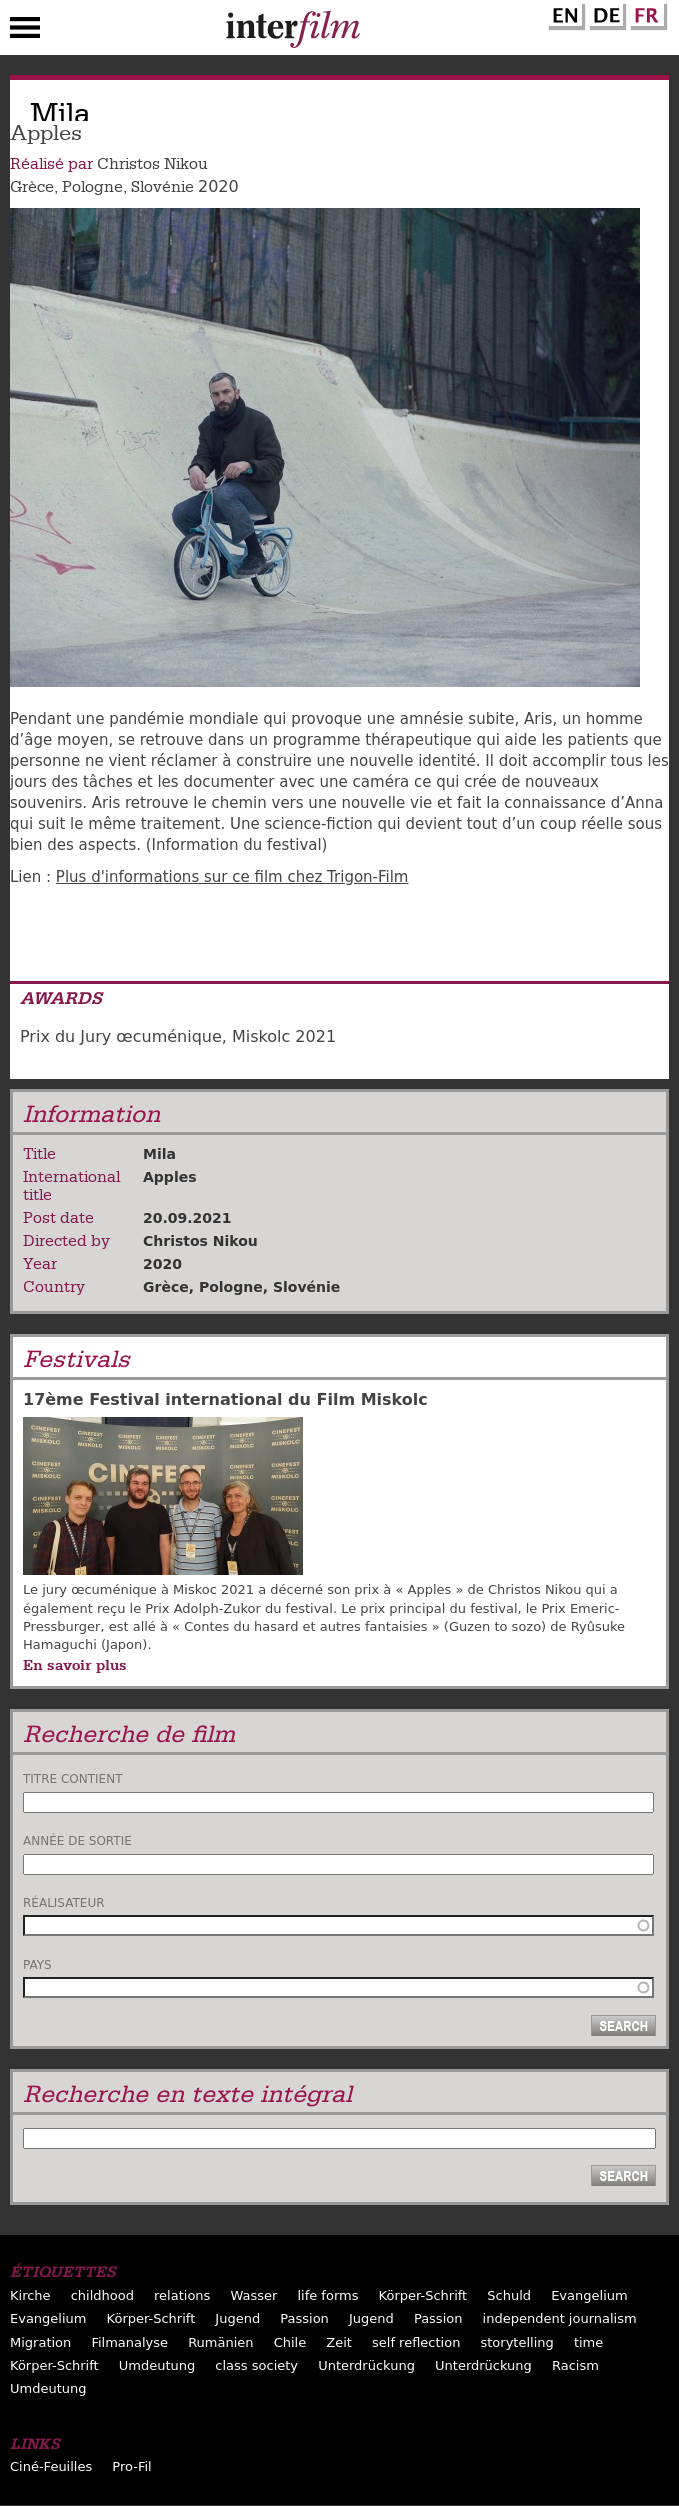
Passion (304, 2318)
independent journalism (560, 2318)
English (564, 13)
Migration (40, 2342)
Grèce (32, 187)
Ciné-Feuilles (51, 2466)
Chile (290, 2342)
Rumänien (220, 2342)
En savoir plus (75, 1665)
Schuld (509, 2295)
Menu (25, 32)
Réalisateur (64, 1903)
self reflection (416, 2342)
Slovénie (162, 187)
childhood (102, 2295)
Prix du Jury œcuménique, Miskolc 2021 (178, 1036)
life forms (327, 2295)
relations (182, 2295)
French (646, 13)
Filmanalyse (129, 2342)
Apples (170, 1177)
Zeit (339, 2342)
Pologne (92, 187)
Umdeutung (157, 2365)
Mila (159, 1154)
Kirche (30, 2295)
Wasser (253, 2295)
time (588, 2342)
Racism (575, 2365)
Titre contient (73, 1779)
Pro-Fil (131, 2466)
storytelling (517, 2342)
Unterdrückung (366, 2365)
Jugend (237, 2318)
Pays (37, 1965)
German (605, 13)
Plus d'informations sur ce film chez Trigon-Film (232, 877)
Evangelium (589, 2295)
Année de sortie (77, 1841)
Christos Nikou (152, 164)
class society (256, 2365)
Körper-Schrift (423, 2295)
